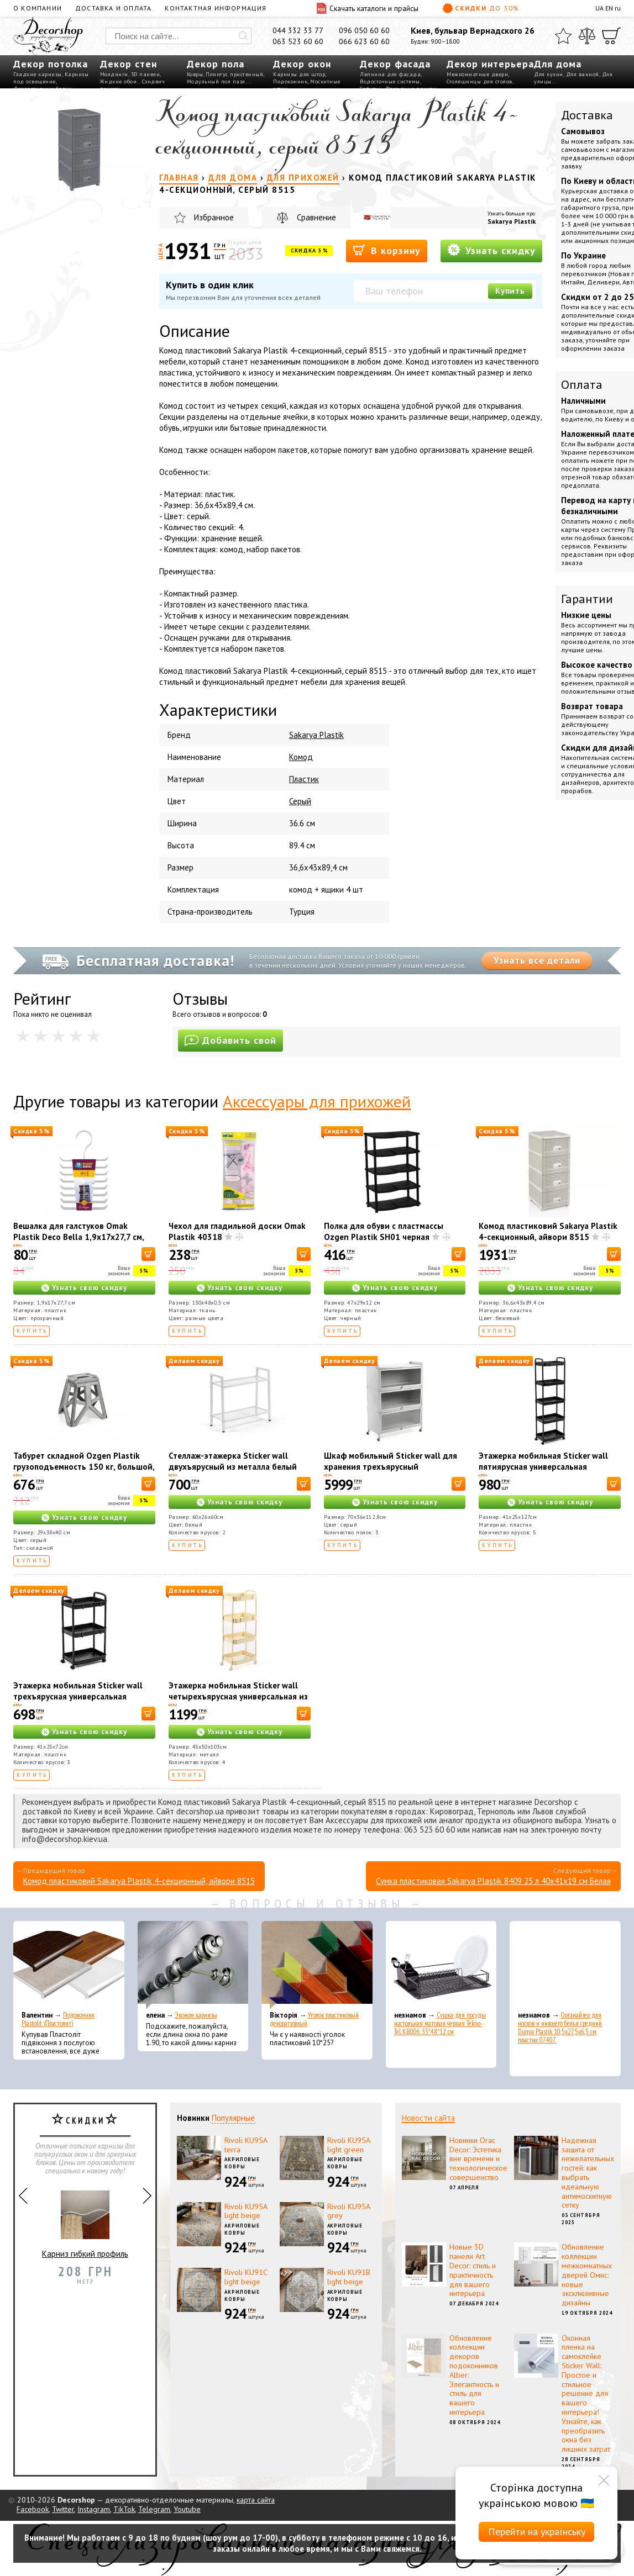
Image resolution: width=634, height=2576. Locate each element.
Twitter (63, 2509)
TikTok (124, 2509)
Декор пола (215, 63)
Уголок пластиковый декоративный (314, 2019)
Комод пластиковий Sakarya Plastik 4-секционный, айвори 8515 (548, 1231)
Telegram (154, 2509)
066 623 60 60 (364, 41)
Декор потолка (50, 63)
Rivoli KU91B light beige (348, 2277)
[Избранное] (563, 36)
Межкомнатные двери (477, 74)
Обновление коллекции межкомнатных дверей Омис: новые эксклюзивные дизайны (587, 2275)
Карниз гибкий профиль (85, 2220)
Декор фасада (395, 63)
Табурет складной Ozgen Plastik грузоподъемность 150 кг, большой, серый (83, 1466)
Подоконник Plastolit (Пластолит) (58, 2019)
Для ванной (582, 74)
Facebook (33, 2509)
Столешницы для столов (479, 81)
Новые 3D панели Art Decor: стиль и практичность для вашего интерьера (472, 2270)
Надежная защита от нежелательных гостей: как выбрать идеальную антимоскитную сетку (588, 2172)
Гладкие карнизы (37, 74)
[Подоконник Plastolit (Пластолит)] (68, 1965)
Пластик (304, 779)
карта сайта (256, 2500)
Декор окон (302, 63)
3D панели (145, 74)
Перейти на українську (536, 2531)
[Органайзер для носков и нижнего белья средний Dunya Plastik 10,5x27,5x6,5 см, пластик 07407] (565, 1965)
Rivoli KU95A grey (348, 2211)
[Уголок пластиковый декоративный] (317, 1965)
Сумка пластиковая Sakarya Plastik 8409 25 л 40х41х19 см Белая (493, 1881)
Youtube (187, 2509)
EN (609, 8)
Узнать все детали (537, 960)
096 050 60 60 (364, 30)
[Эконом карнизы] (193, 1965)
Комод (301, 757)
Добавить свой (230, 1040)
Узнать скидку (491, 250)
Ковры (195, 74)
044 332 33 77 (298, 30)
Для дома (557, 63)
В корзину (387, 250)
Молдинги (114, 74)
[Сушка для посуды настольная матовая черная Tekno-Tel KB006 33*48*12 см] (441, 1965)
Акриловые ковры (242, 2162)
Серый (300, 801)
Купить (510, 291)
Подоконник (290, 81)
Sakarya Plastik (512, 221)
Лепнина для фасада (390, 74)
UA (599, 8)
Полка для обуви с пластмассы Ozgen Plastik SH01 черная (383, 1231)
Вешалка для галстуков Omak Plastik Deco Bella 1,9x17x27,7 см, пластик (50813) (78, 1237)
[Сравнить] (587, 36)
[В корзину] (148, 1254)
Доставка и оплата (113, 8)
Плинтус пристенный (234, 74)
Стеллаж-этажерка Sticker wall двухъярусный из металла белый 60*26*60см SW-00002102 (233, 1466)
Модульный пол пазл (216, 81)
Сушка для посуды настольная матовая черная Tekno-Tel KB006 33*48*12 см (440, 2023)
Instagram (93, 2509)
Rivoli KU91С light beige (246, 2277)
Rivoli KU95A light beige (245, 2211)
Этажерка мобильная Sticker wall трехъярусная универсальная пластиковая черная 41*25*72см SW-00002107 (78, 1702)
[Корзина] (611, 36)
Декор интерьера (490, 63)
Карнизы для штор (299, 74)
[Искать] (243, 35)
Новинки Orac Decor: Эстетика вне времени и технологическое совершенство (478, 2158)
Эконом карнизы (196, 2015)
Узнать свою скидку (89, 1287)
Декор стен (128, 63)
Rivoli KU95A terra (245, 2145)
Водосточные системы (390, 81)
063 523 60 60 (298, 41)
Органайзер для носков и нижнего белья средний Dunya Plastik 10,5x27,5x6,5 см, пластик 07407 (560, 2027)
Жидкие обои (118, 81)
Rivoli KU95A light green (348, 2145)
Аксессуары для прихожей (317, 1101)
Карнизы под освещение (50, 78)
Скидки (481, 8)
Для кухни (548, 74)
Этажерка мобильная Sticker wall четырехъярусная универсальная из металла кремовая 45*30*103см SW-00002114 (238, 1702)
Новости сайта (428, 2118)
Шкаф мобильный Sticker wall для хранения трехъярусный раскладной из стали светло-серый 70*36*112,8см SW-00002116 (393, 1472)
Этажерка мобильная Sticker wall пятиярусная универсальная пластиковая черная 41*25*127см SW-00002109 (544, 1472)
